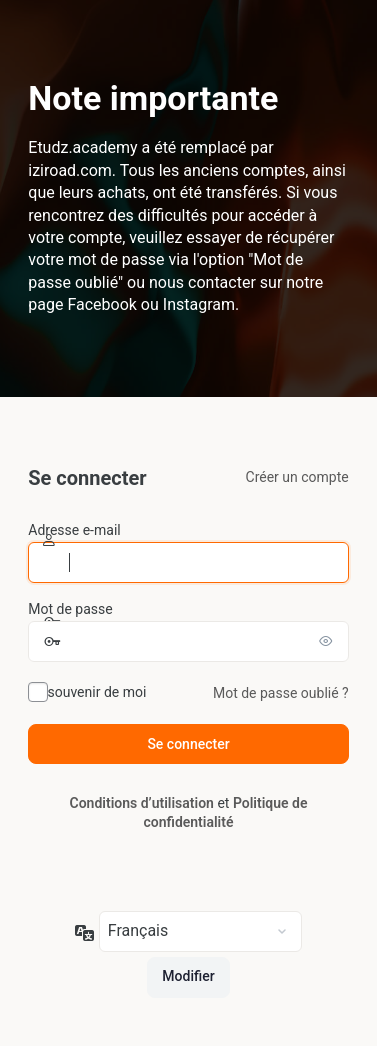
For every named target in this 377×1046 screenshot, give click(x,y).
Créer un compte (297, 477)
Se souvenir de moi (87, 692)
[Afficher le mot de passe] (329, 641)
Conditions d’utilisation (142, 803)
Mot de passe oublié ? (281, 693)
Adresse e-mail (74, 530)
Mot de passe (70, 609)
